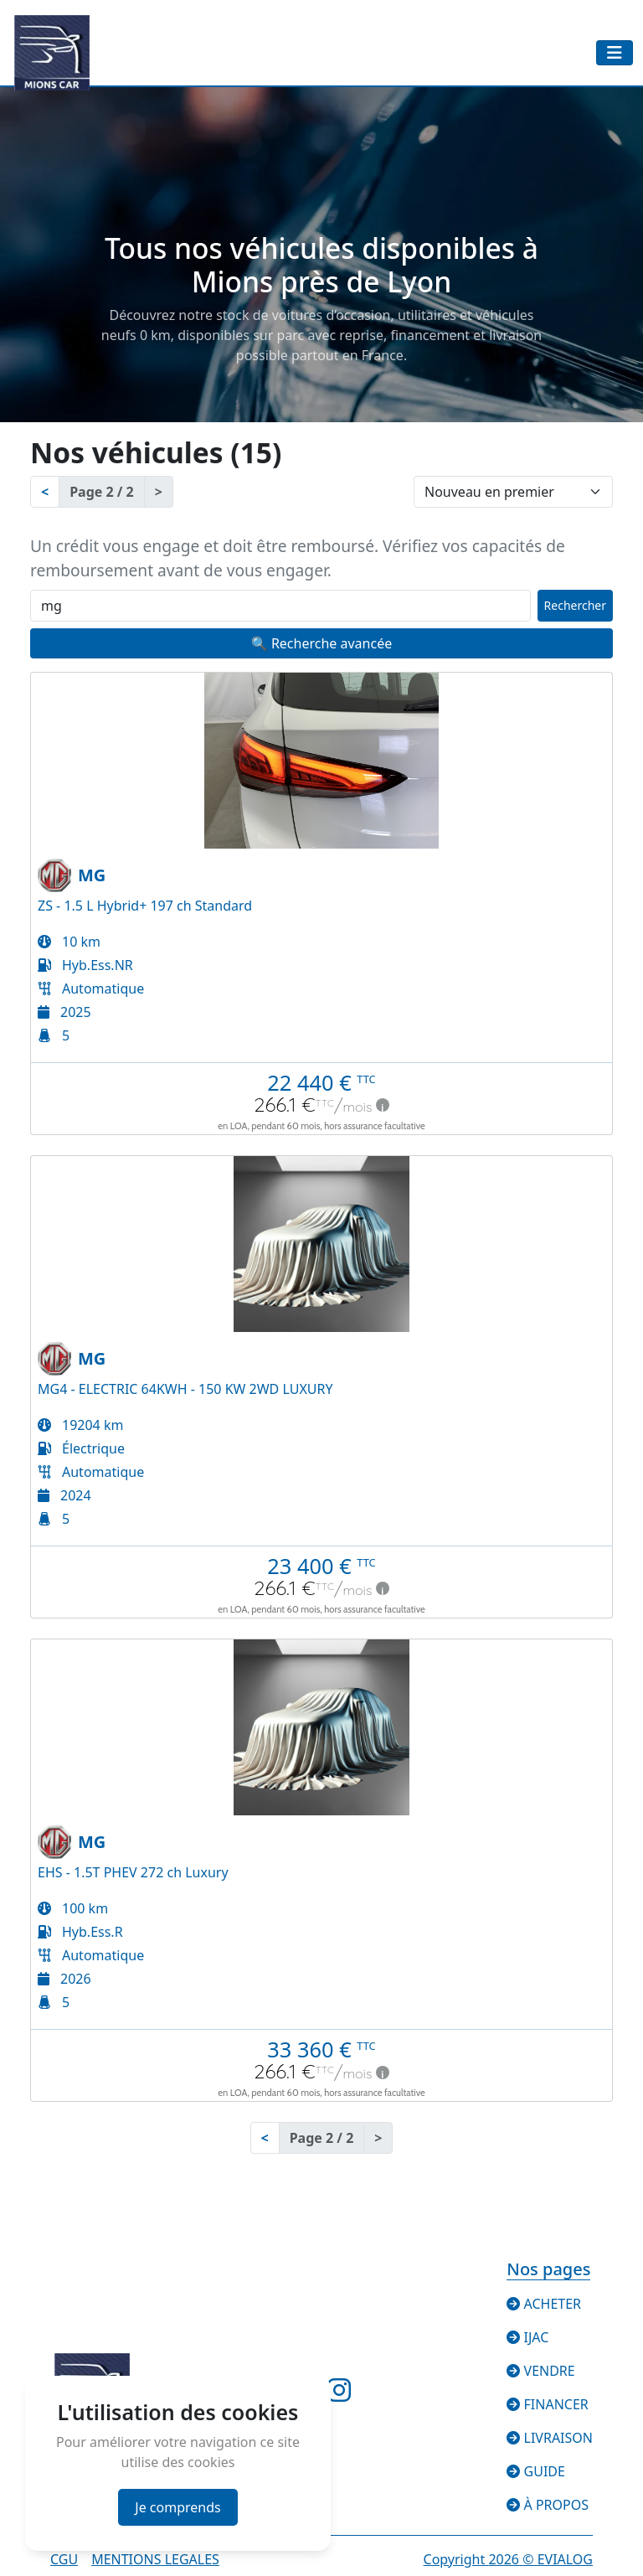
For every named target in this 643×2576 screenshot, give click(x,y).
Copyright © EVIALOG (508, 2559)
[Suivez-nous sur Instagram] (339, 2395)
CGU (64, 2559)
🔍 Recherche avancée (321, 643)
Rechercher (575, 605)
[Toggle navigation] (614, 52)
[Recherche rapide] (280, 606)
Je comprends (177, 2507)
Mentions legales (155, 2559)
